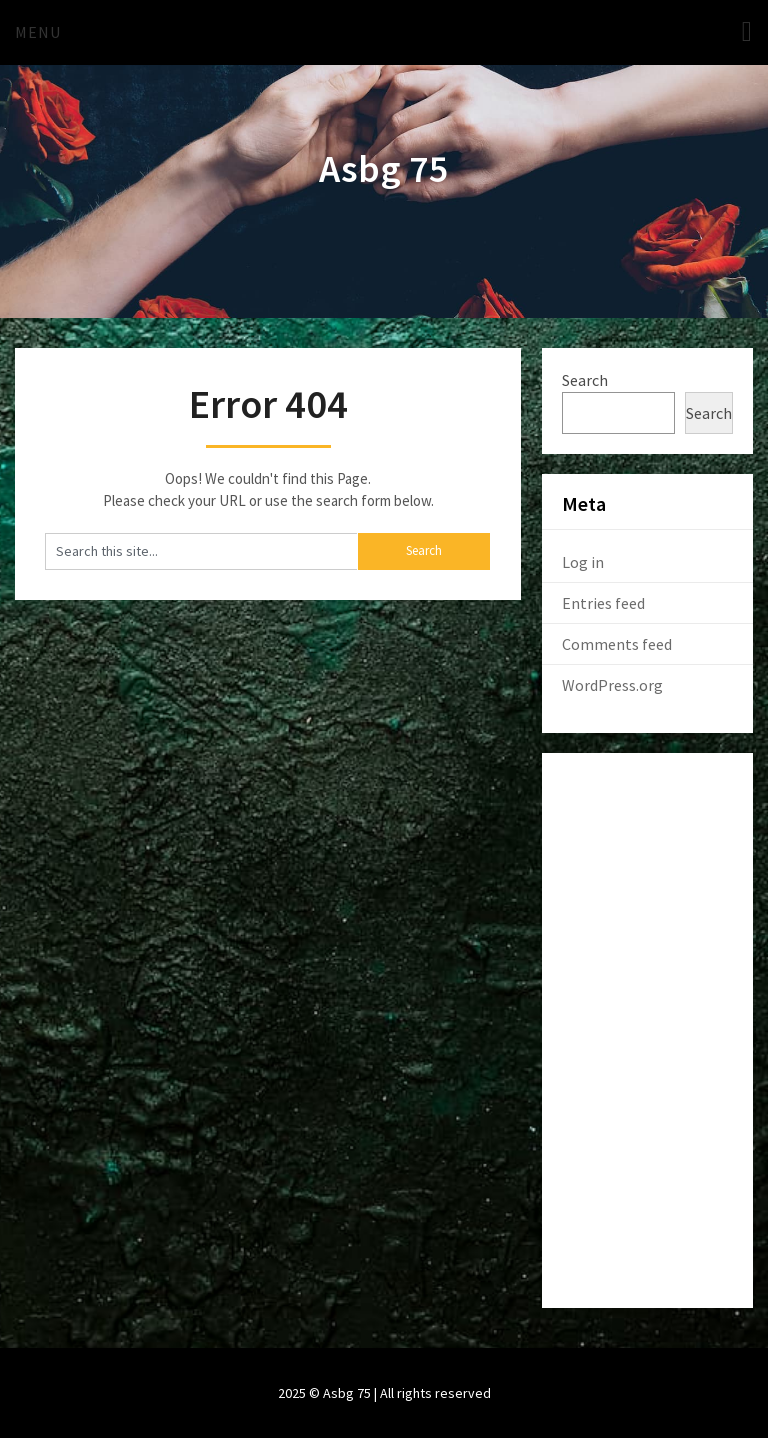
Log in (583, 562)
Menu (38, 32)
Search (585, 380)
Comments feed (617, 644)
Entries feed (603, 603)
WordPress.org (612, 685)
